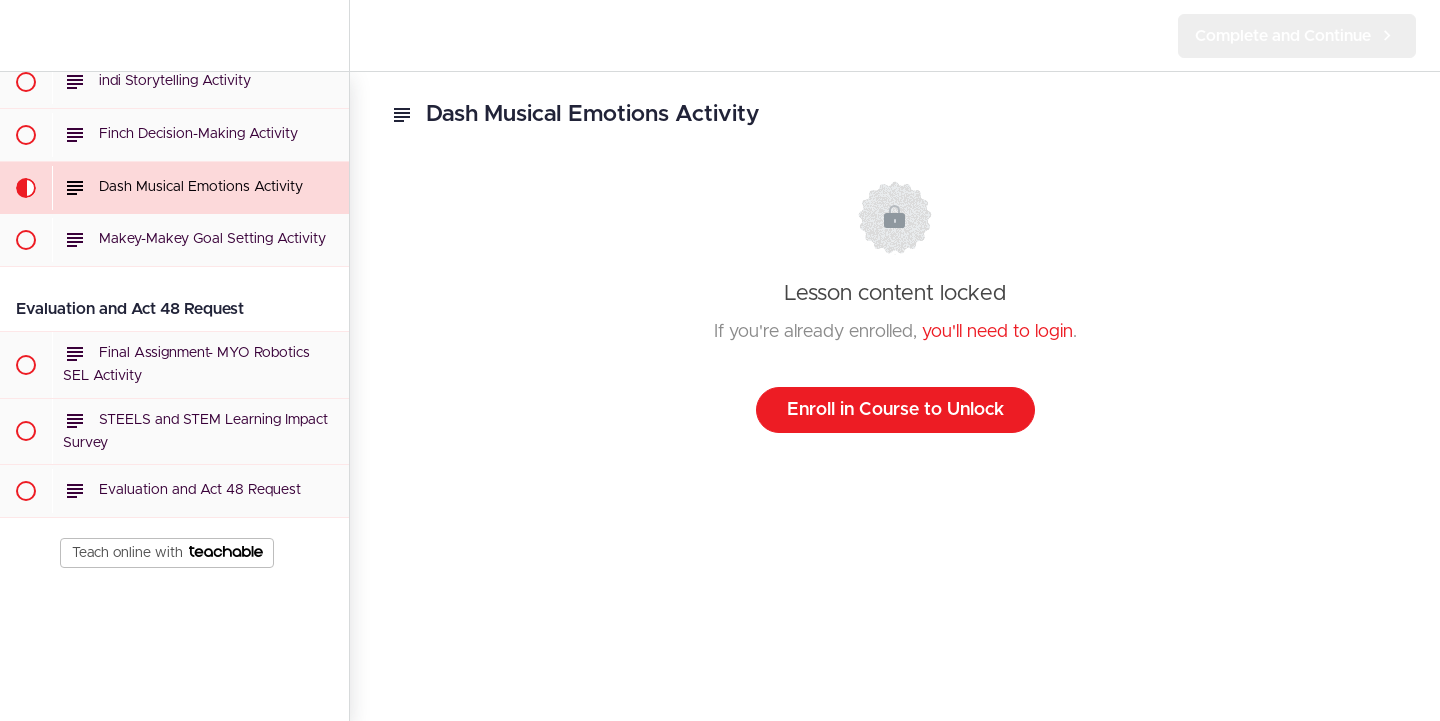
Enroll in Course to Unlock (895, 410)
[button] (25, 35)
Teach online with (167, 553)
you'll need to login (997, 332)
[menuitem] (324, 35)
